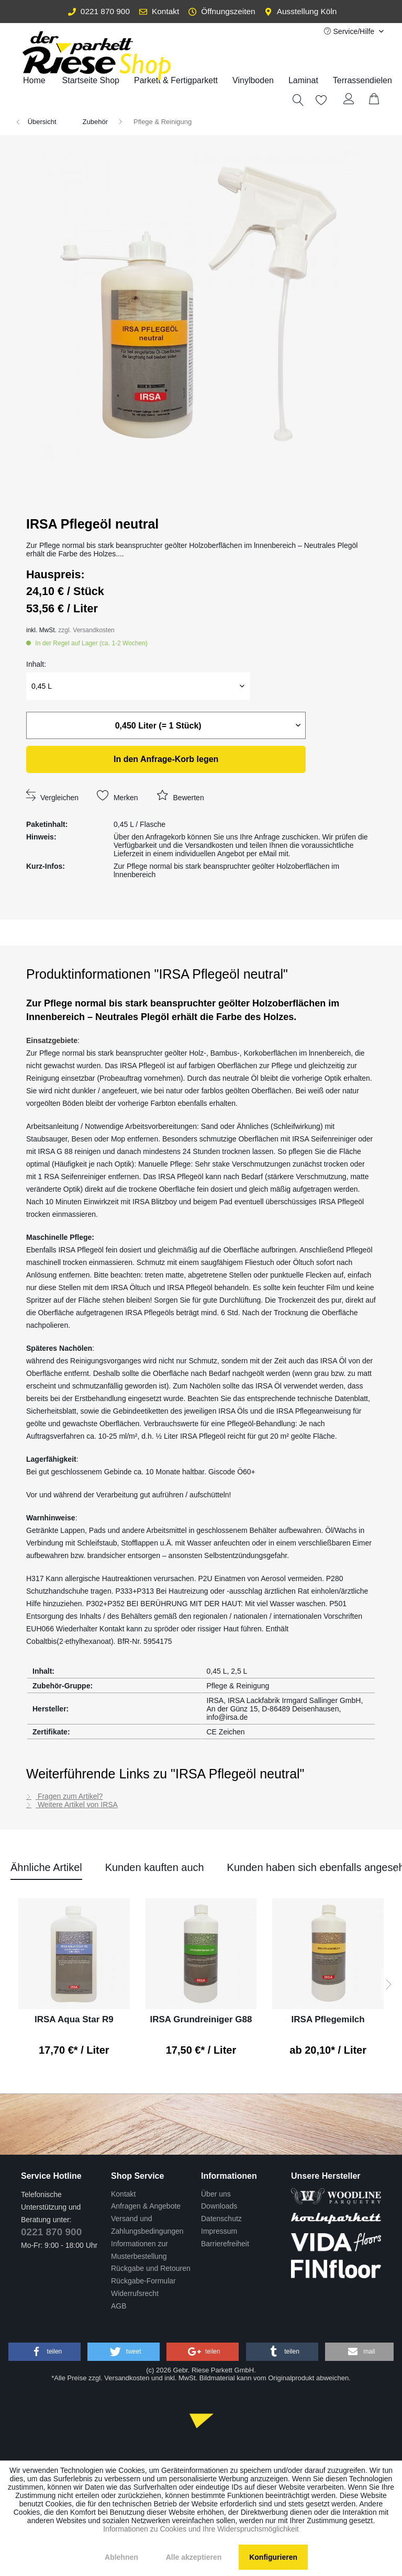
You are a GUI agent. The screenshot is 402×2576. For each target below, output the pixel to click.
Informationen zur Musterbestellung (139, 2249)
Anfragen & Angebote (146, 2206)
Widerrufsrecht (135, 2293)
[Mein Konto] (349, 99)
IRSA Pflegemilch (328, 2019)
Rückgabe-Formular (143, 2281)
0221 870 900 (99, 11)
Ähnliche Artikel (46, 1867)
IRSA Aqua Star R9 (74, 2019)
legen (166, 759)
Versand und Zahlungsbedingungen (147, 2224)
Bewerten (180, 795)
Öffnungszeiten (221, 11)
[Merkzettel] (315, 99)
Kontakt (159, 11)
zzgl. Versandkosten (86, 630)
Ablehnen (121, 2557)
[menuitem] (176, 80)
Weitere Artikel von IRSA (72, 1804)
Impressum (219, 2231)
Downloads (219, 2206)
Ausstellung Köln (300, 11)
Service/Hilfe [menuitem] (350, 31)
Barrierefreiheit (225, 2243)
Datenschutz (221, 2218)
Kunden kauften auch (154, 1867)
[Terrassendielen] (362, 80)
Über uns (216, 2194)
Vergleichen (52, 795)
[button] (44, 2352)
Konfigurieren (273, 2557)
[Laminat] (303, 80)
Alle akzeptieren (194, 2557)
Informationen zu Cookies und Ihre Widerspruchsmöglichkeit (201, 2529)
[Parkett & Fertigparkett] (176, 80)
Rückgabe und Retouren (151, 2268)
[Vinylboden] (253, 80)
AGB (119, 2306)
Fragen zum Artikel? (64, 1796)
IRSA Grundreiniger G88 (201, 2019)
